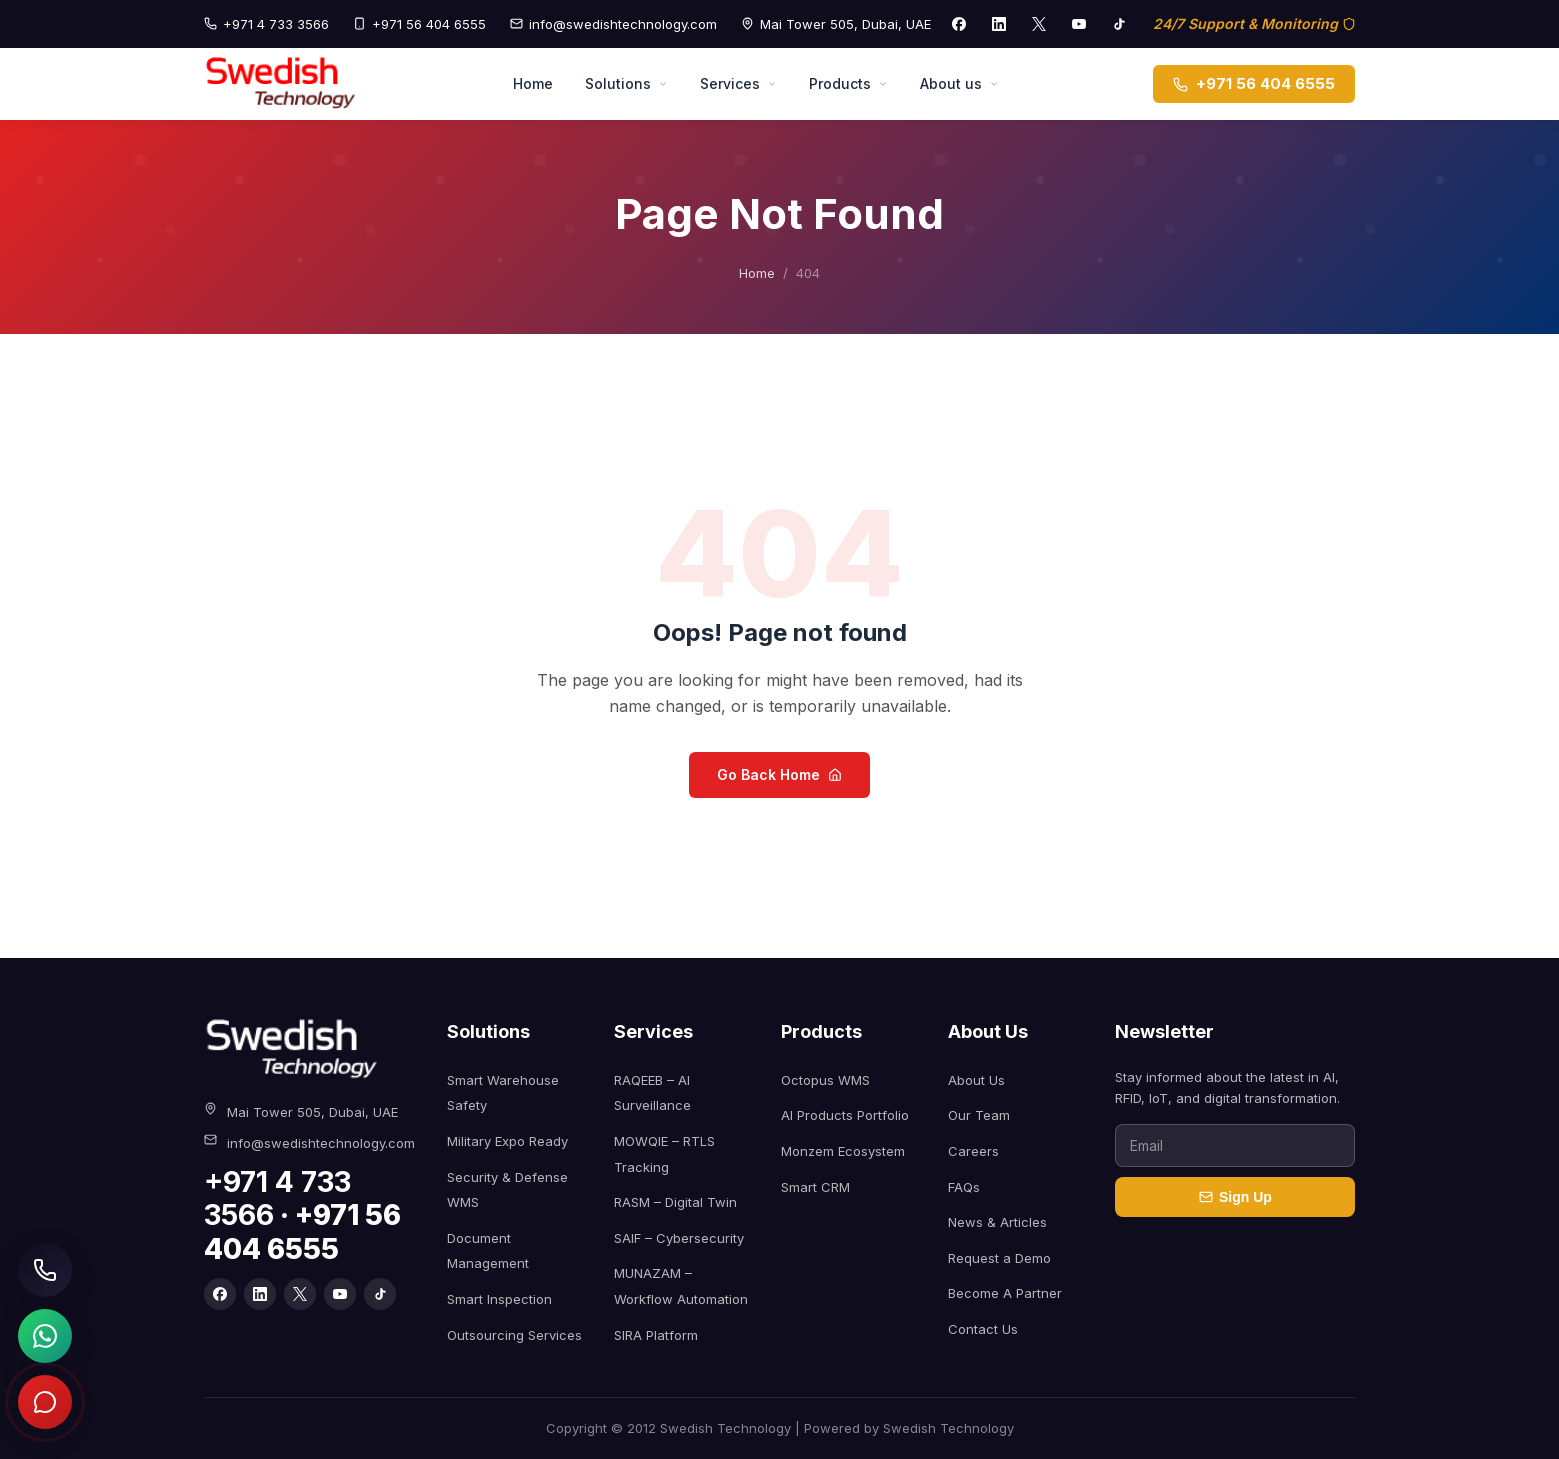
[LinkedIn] (999, 24)
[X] (1039, 24)
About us (959, 83)
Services (738, 83)
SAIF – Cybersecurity (679, 1238)
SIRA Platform (656, 1335)
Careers (973, 1151)
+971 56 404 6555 (419, 24)
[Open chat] (45, 1402)
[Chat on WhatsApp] (45, 1336)
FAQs (964, 1187)
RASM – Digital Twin (675, 1202)
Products (848, 83)
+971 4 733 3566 (266, 24)
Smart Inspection (499, 1299)
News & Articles (997, 1222)
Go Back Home (779, 774)
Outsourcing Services (514, 1335)
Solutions (626, 83)
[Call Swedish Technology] (45, 1270)
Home (533, 83)
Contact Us (983, 1329)
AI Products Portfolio (845, 1115)
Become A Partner (1005, 1293)
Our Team (979, 1115)
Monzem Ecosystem (843, 1151)
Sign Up (1235, 1197)
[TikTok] (1119, 24)
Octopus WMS (825, 1080)
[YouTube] (1079, 24)
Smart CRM (815, 1187)
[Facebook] (959, 24)
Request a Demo (999, 1258)
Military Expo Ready (507, 1141)
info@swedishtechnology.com (613, 24)
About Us (976, 1080)
